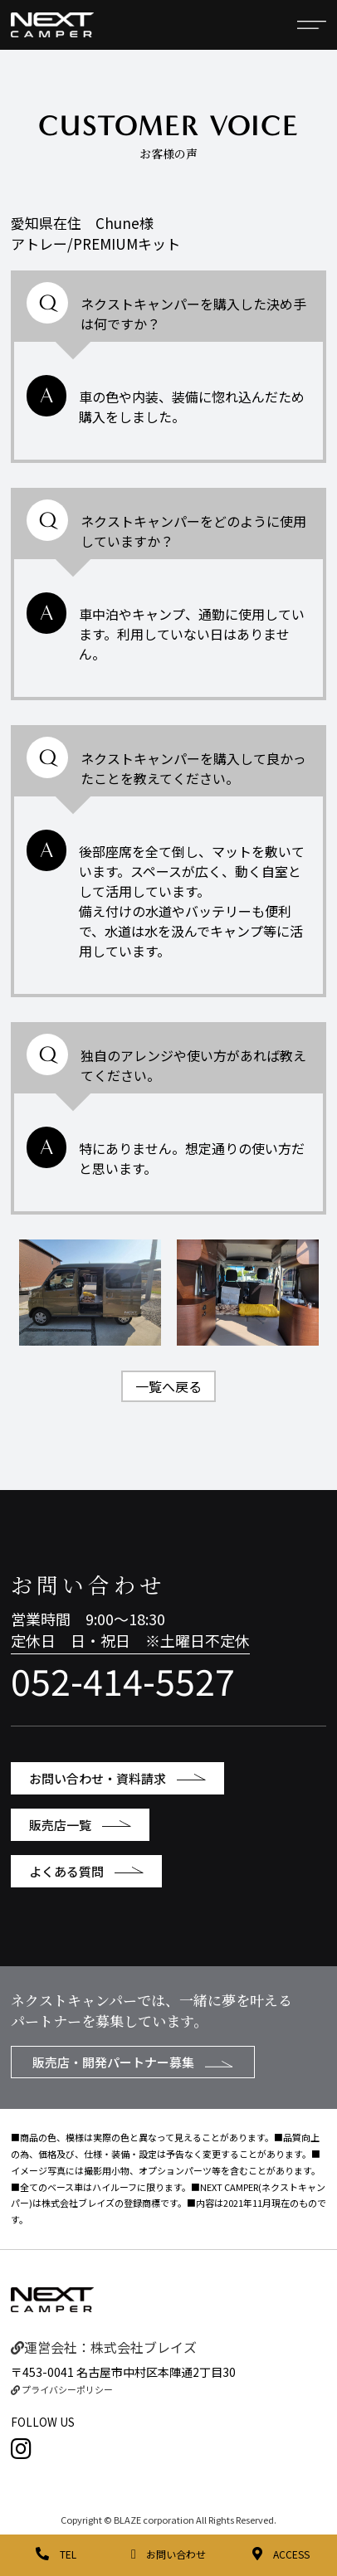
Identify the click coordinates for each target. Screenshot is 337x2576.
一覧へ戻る (168, 1386)
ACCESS (281, 2554)
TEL (56, 2554)
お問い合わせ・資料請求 (117, 1778)
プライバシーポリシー (62, 2389)
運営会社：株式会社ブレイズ (104, 2347)
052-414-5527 (123, 1680)
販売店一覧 (80, 1824)
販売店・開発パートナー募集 (132, 2062)
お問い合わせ (168, 2554)
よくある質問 (86, 1871)
